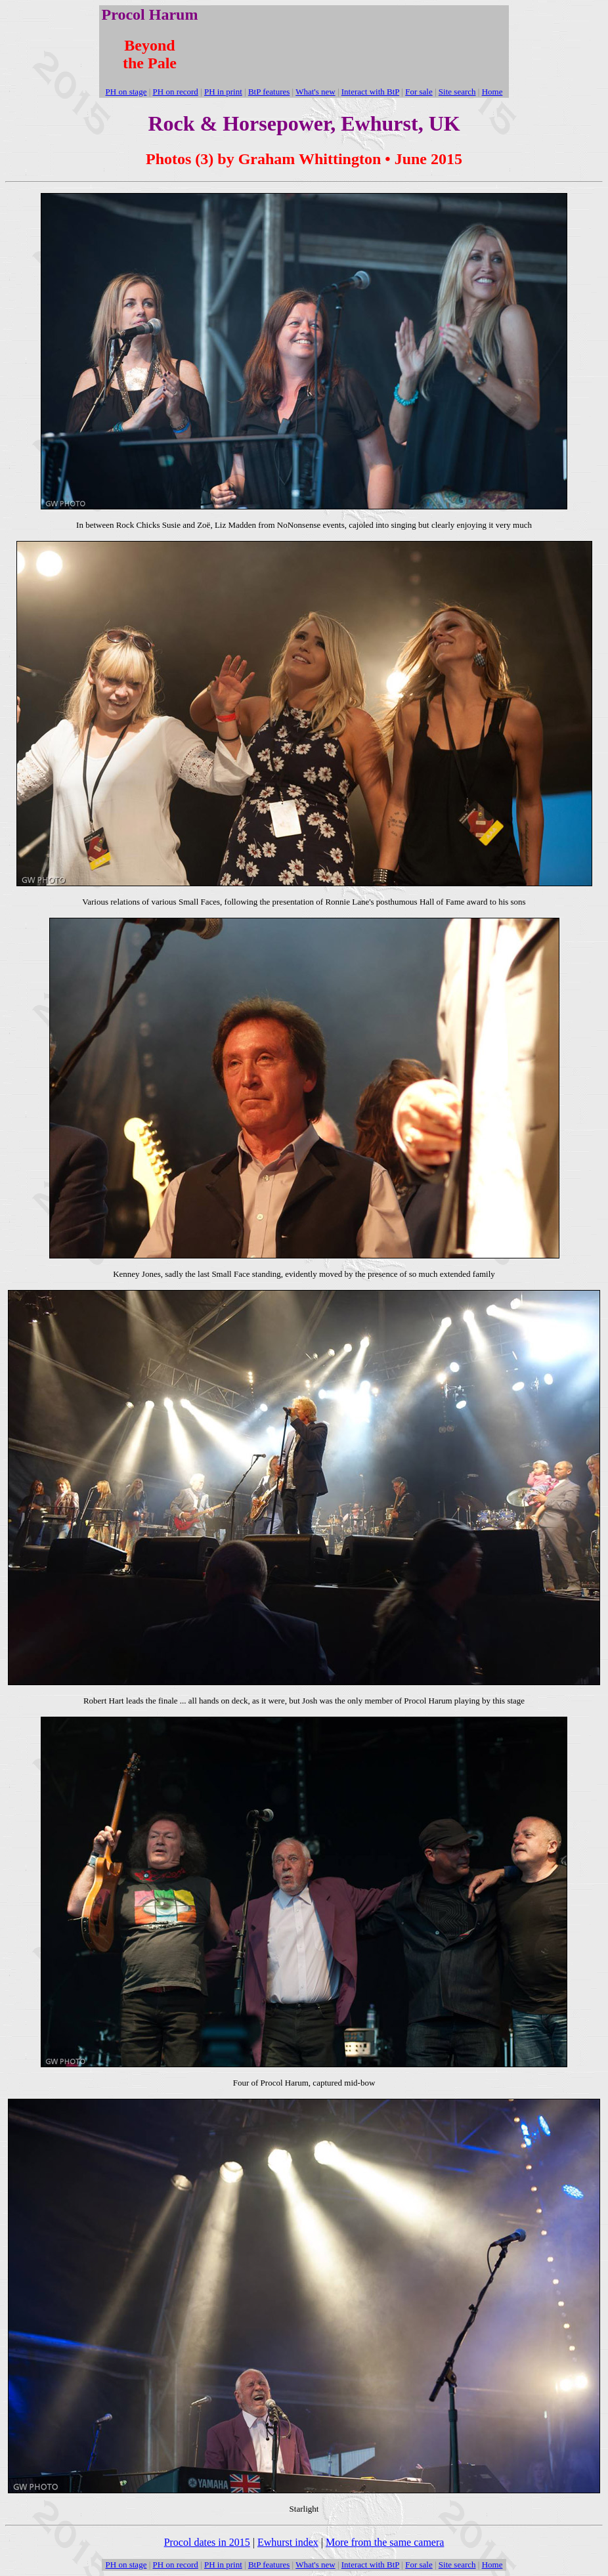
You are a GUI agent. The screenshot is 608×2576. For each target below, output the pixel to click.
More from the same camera (385, 2542)
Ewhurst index (287, 2542)
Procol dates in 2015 (207, 2542)
